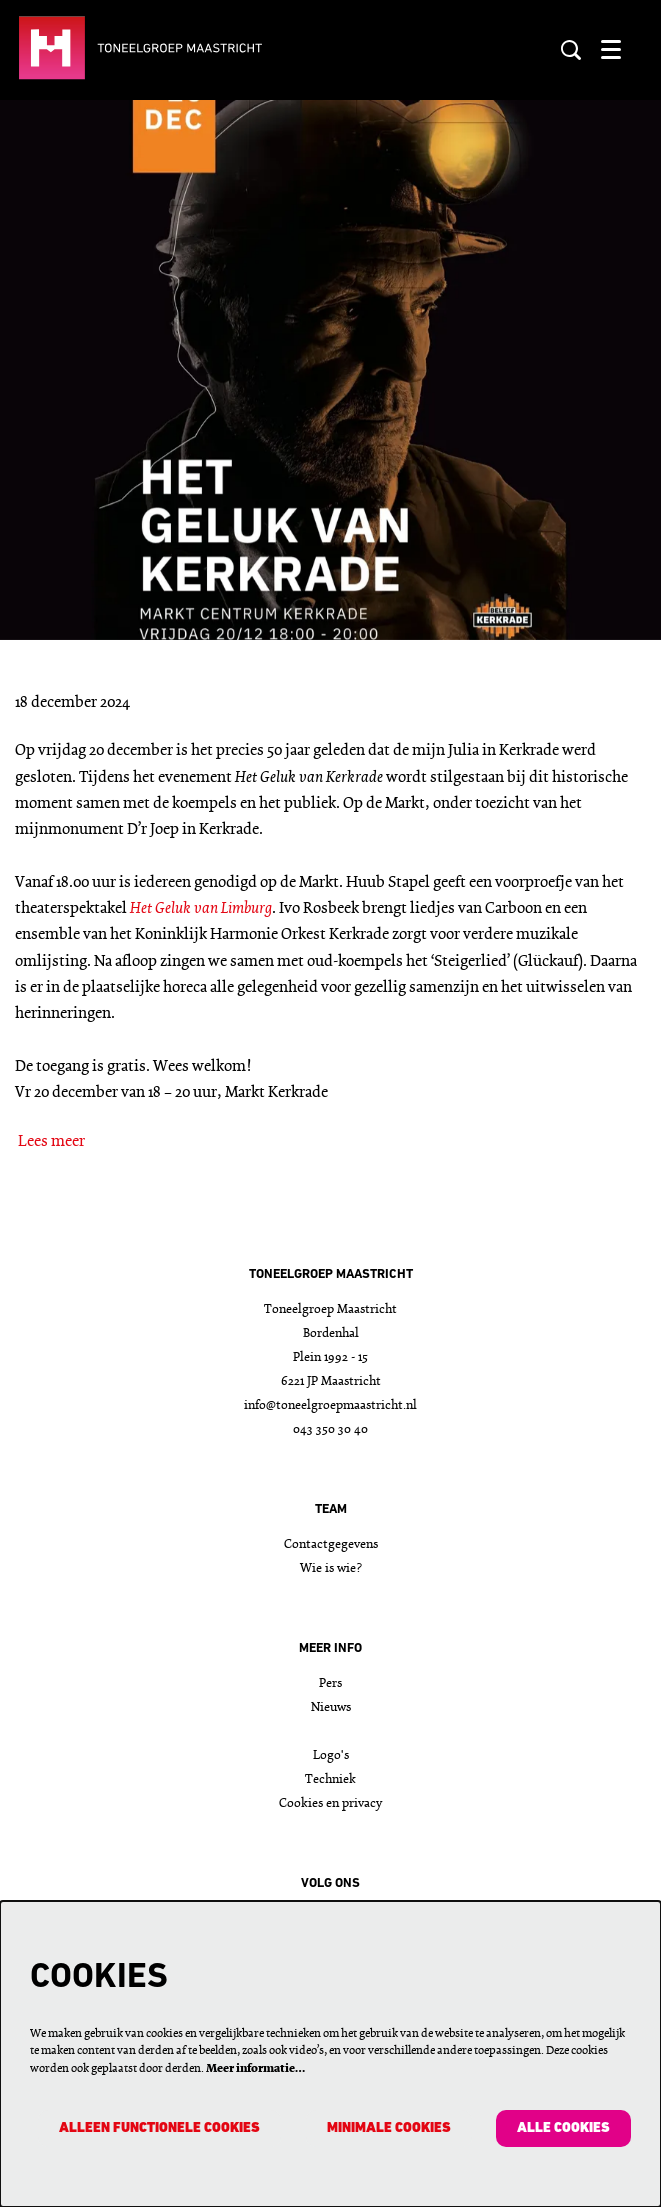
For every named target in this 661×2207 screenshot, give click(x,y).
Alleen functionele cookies (159, 2128)
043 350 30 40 (330, 1429)
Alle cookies (563, 2128)
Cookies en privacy (330, 1803)
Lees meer (51, 1142)
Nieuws (331, 1707)
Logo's (331, 1755)
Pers (330, 1683)
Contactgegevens (331, 1544)
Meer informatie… (255, 2069)
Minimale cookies (389, 2128)
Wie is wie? (331, 1568)
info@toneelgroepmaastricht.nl (330, 1405)
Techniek (330, 1779)
